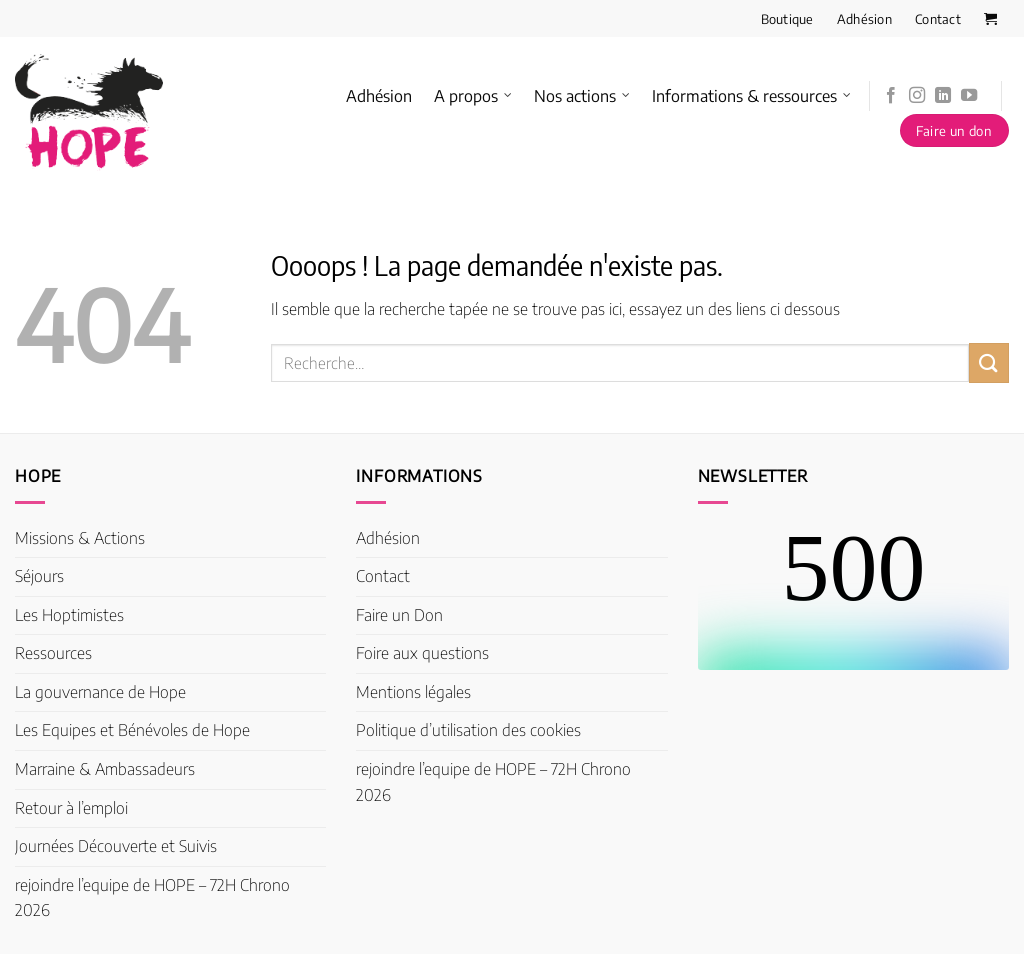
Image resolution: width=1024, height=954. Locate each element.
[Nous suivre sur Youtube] (969, 96)
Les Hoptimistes (69, 615)
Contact (938, 19)
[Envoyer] (989, 362)
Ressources (53, 653)
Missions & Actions (80, 538)
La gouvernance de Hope (100, 692)
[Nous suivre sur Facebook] (891, 96)
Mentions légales (413, 692)
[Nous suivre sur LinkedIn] (943, 96)
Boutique (787, 19)
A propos (473, 96)
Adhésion (864, 19)
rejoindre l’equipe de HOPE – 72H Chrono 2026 (152, 898)
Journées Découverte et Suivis (116, 846)
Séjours (39, 576)
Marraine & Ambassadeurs (105, 769)
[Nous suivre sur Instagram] (917, 96)
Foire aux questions (422, 653)
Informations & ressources (751, 96)
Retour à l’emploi (71, 808)
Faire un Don (399, 615)
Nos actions (582, 96)
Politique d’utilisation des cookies (468, 730)
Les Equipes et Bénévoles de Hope (132, 730)
